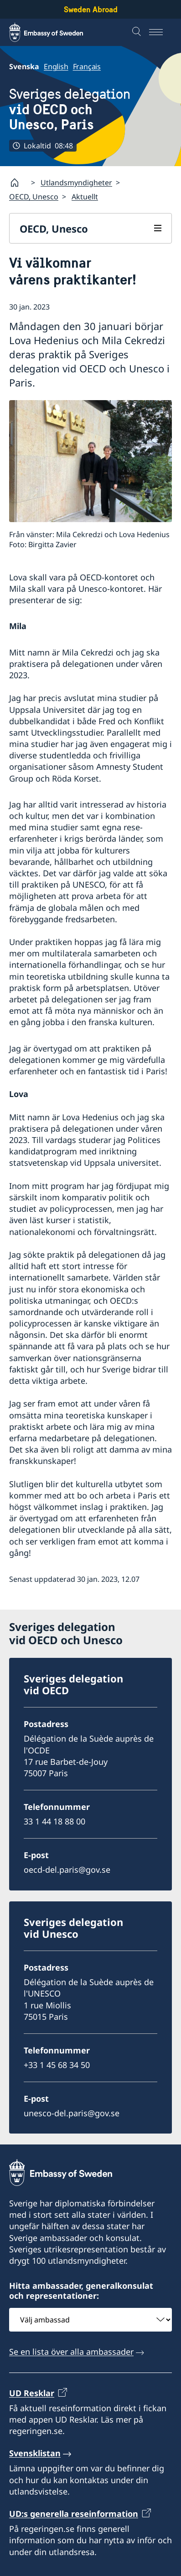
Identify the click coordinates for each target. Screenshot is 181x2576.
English (56, 66)
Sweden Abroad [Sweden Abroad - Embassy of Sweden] (91, 9)
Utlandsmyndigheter (76, 183)
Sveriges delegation (90, 109)
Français (87, 66)
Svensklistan (35, 2453)
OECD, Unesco (33, 197)
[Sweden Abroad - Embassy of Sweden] (54, 32)
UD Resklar (31, 2392)
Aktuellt (85, 197)
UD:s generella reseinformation (73, 2513)
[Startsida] (18, 182)
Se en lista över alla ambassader (71, 2351)
